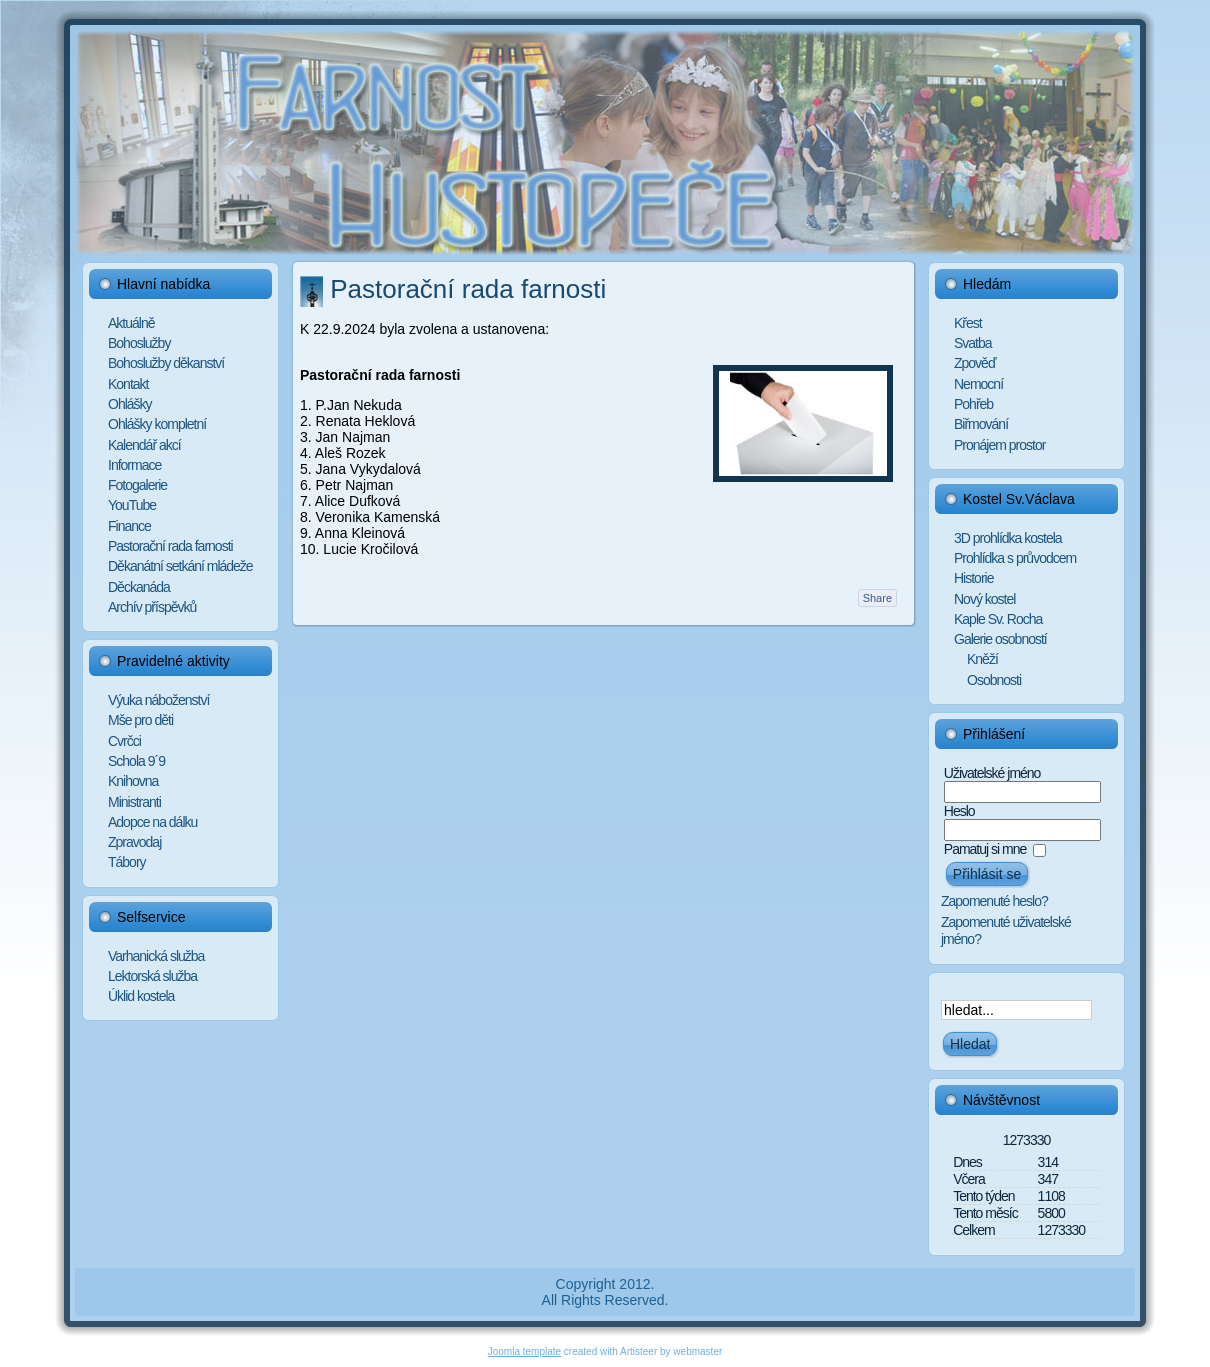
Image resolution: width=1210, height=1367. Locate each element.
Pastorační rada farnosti (468, 289)
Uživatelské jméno (992, 773)
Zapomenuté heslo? (994, 901)
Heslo (959, 811)
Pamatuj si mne (985, 849)
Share (877, 598)
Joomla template (524, 1351)
